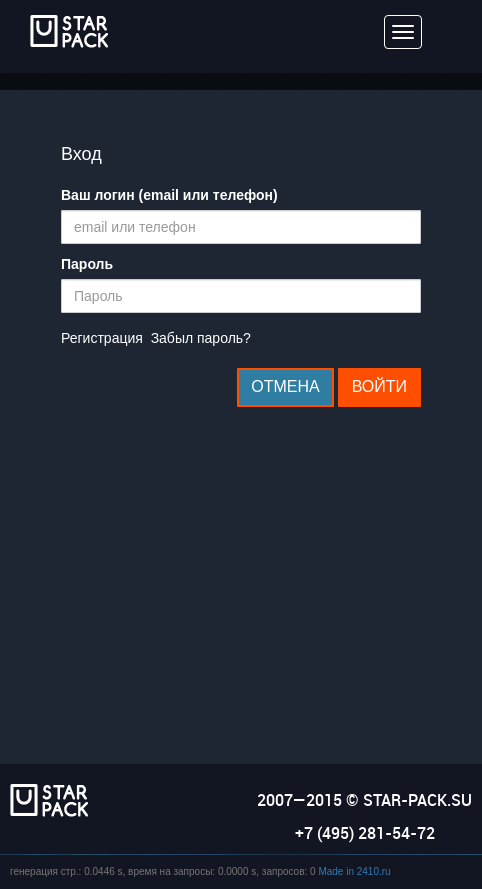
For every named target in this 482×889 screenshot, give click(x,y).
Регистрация (102, 338)
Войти (379, 386)
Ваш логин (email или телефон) (169, 195)
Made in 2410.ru (354, 871)
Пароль (87, 264)
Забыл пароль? (201, 338)
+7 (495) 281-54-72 (365, 833)
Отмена (285, 386)
